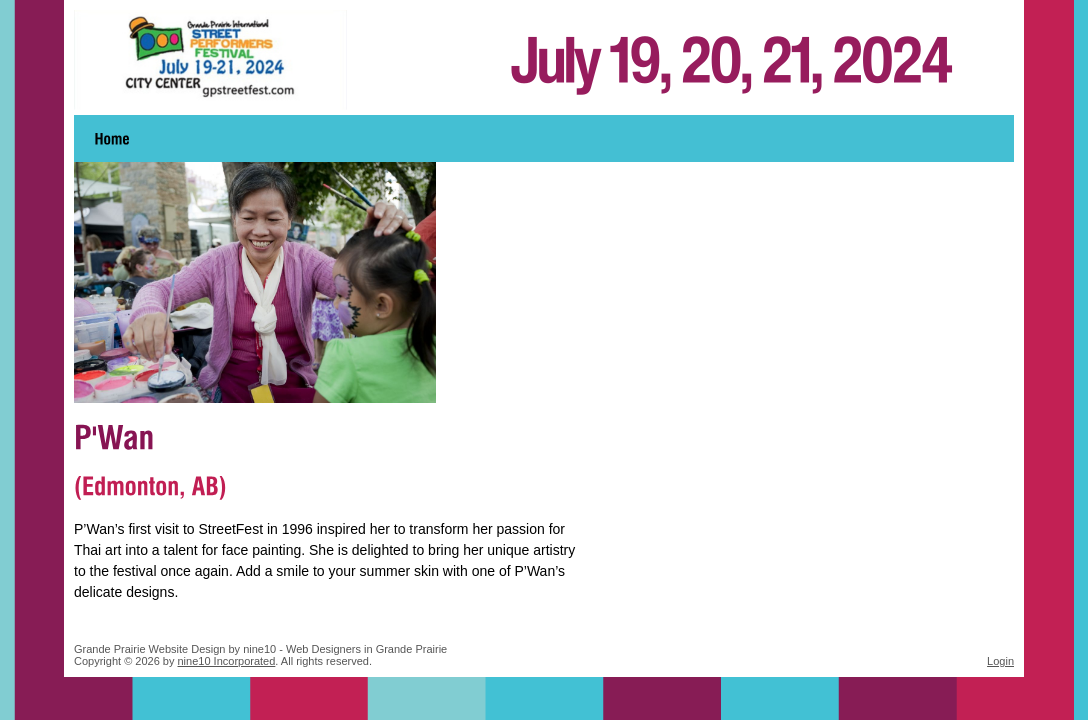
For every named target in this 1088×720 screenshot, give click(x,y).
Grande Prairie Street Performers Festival (544, 60)
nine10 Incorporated (227, 661)
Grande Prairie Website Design (149, 649)
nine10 (259, 649)
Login (1000, 661)
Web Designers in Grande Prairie (366, 649)
